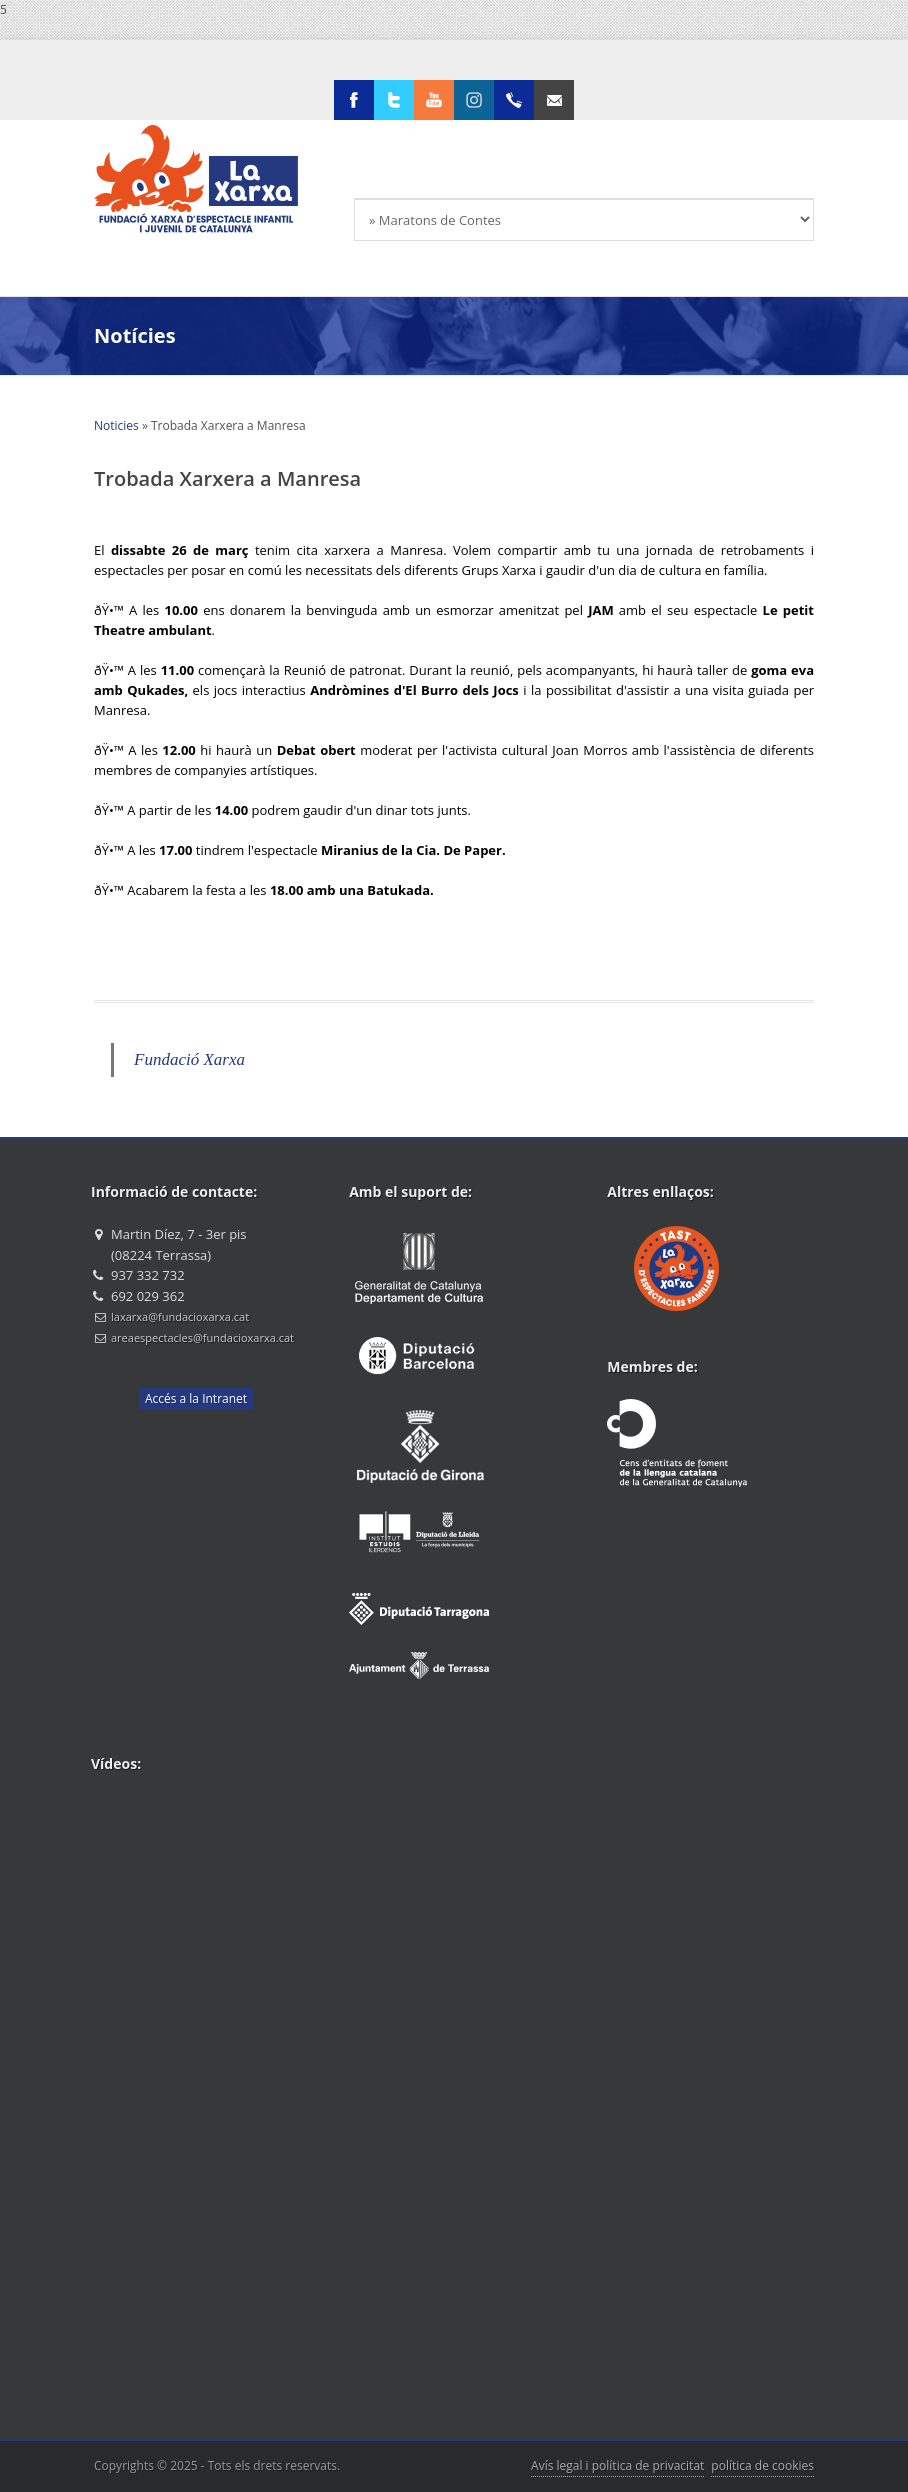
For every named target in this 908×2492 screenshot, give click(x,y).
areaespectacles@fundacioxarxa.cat (202, 1337)
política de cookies (762, 2465)
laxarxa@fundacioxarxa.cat (180, 1316)
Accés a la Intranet (196, 1398)
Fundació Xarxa (189, 1059)
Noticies (116, 425)
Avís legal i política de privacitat (617, 2465)
